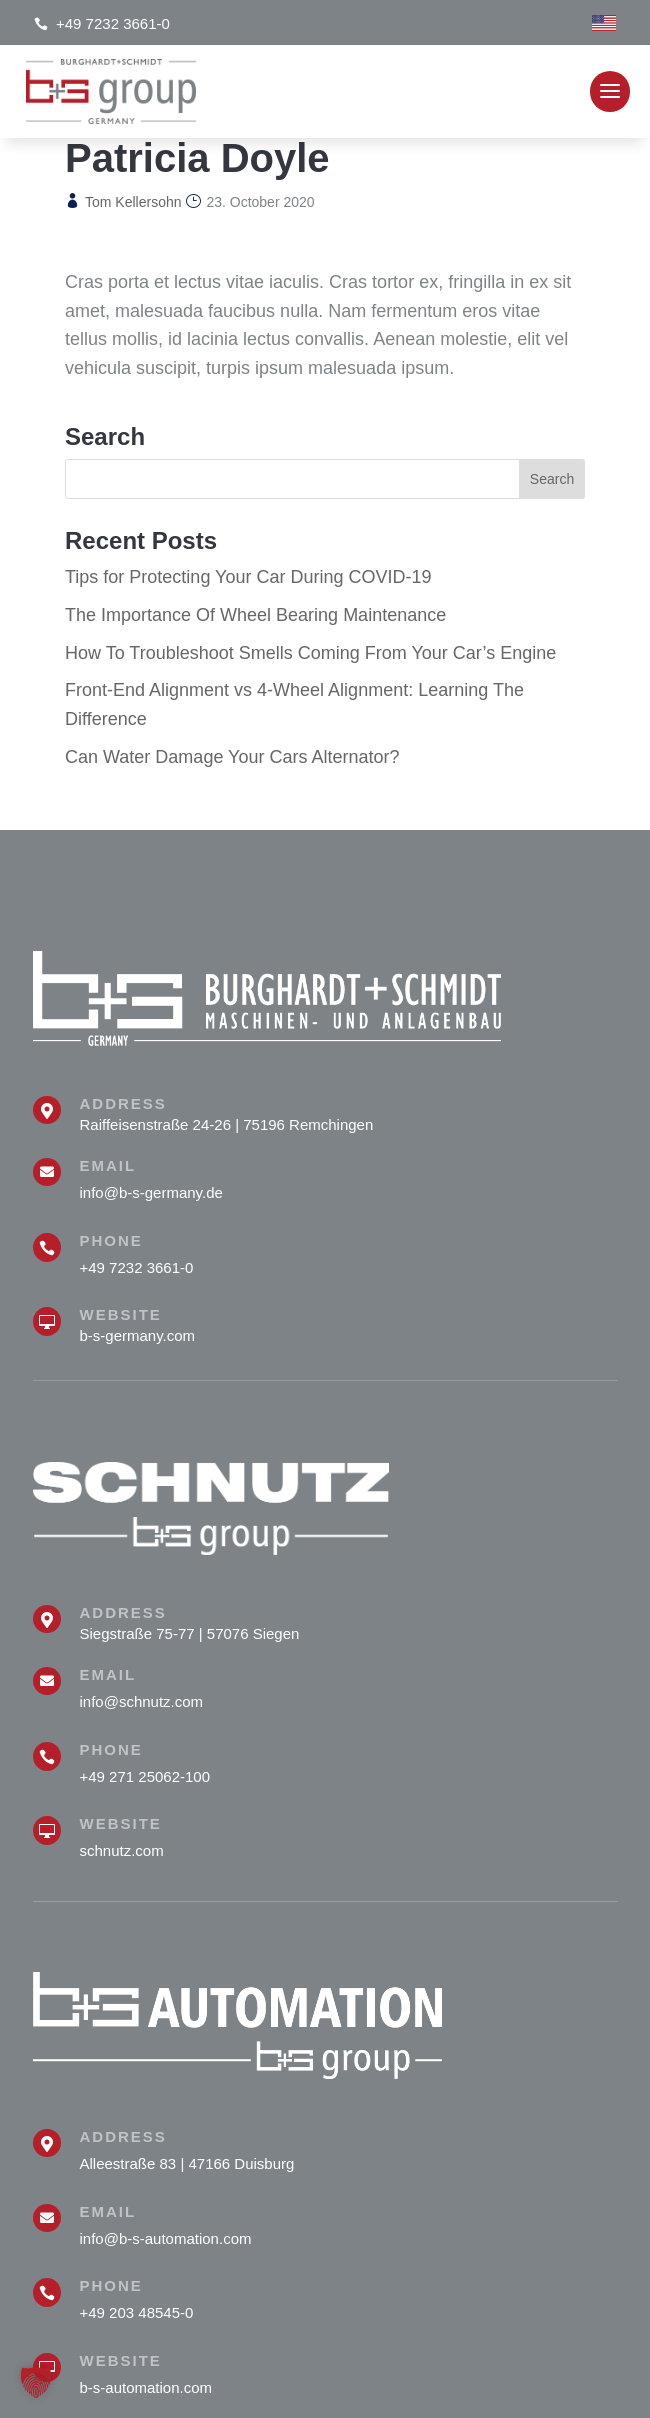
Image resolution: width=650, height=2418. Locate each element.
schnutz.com (122, 1850)
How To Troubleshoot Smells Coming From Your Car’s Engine (310, 653)
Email (108, 1165)
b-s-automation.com (146, 2387)
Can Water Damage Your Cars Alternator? (232, 757)
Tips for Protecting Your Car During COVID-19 (248, 577)
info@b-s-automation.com (166, 2238)
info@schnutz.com (142, 1701)
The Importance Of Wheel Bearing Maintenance (255, 615)
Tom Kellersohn (133, 202)
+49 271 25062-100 (145, 1776)
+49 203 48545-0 (137, 2312)
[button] (36, 2382)
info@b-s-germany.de (151, 1192)
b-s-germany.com (138, 1335)
